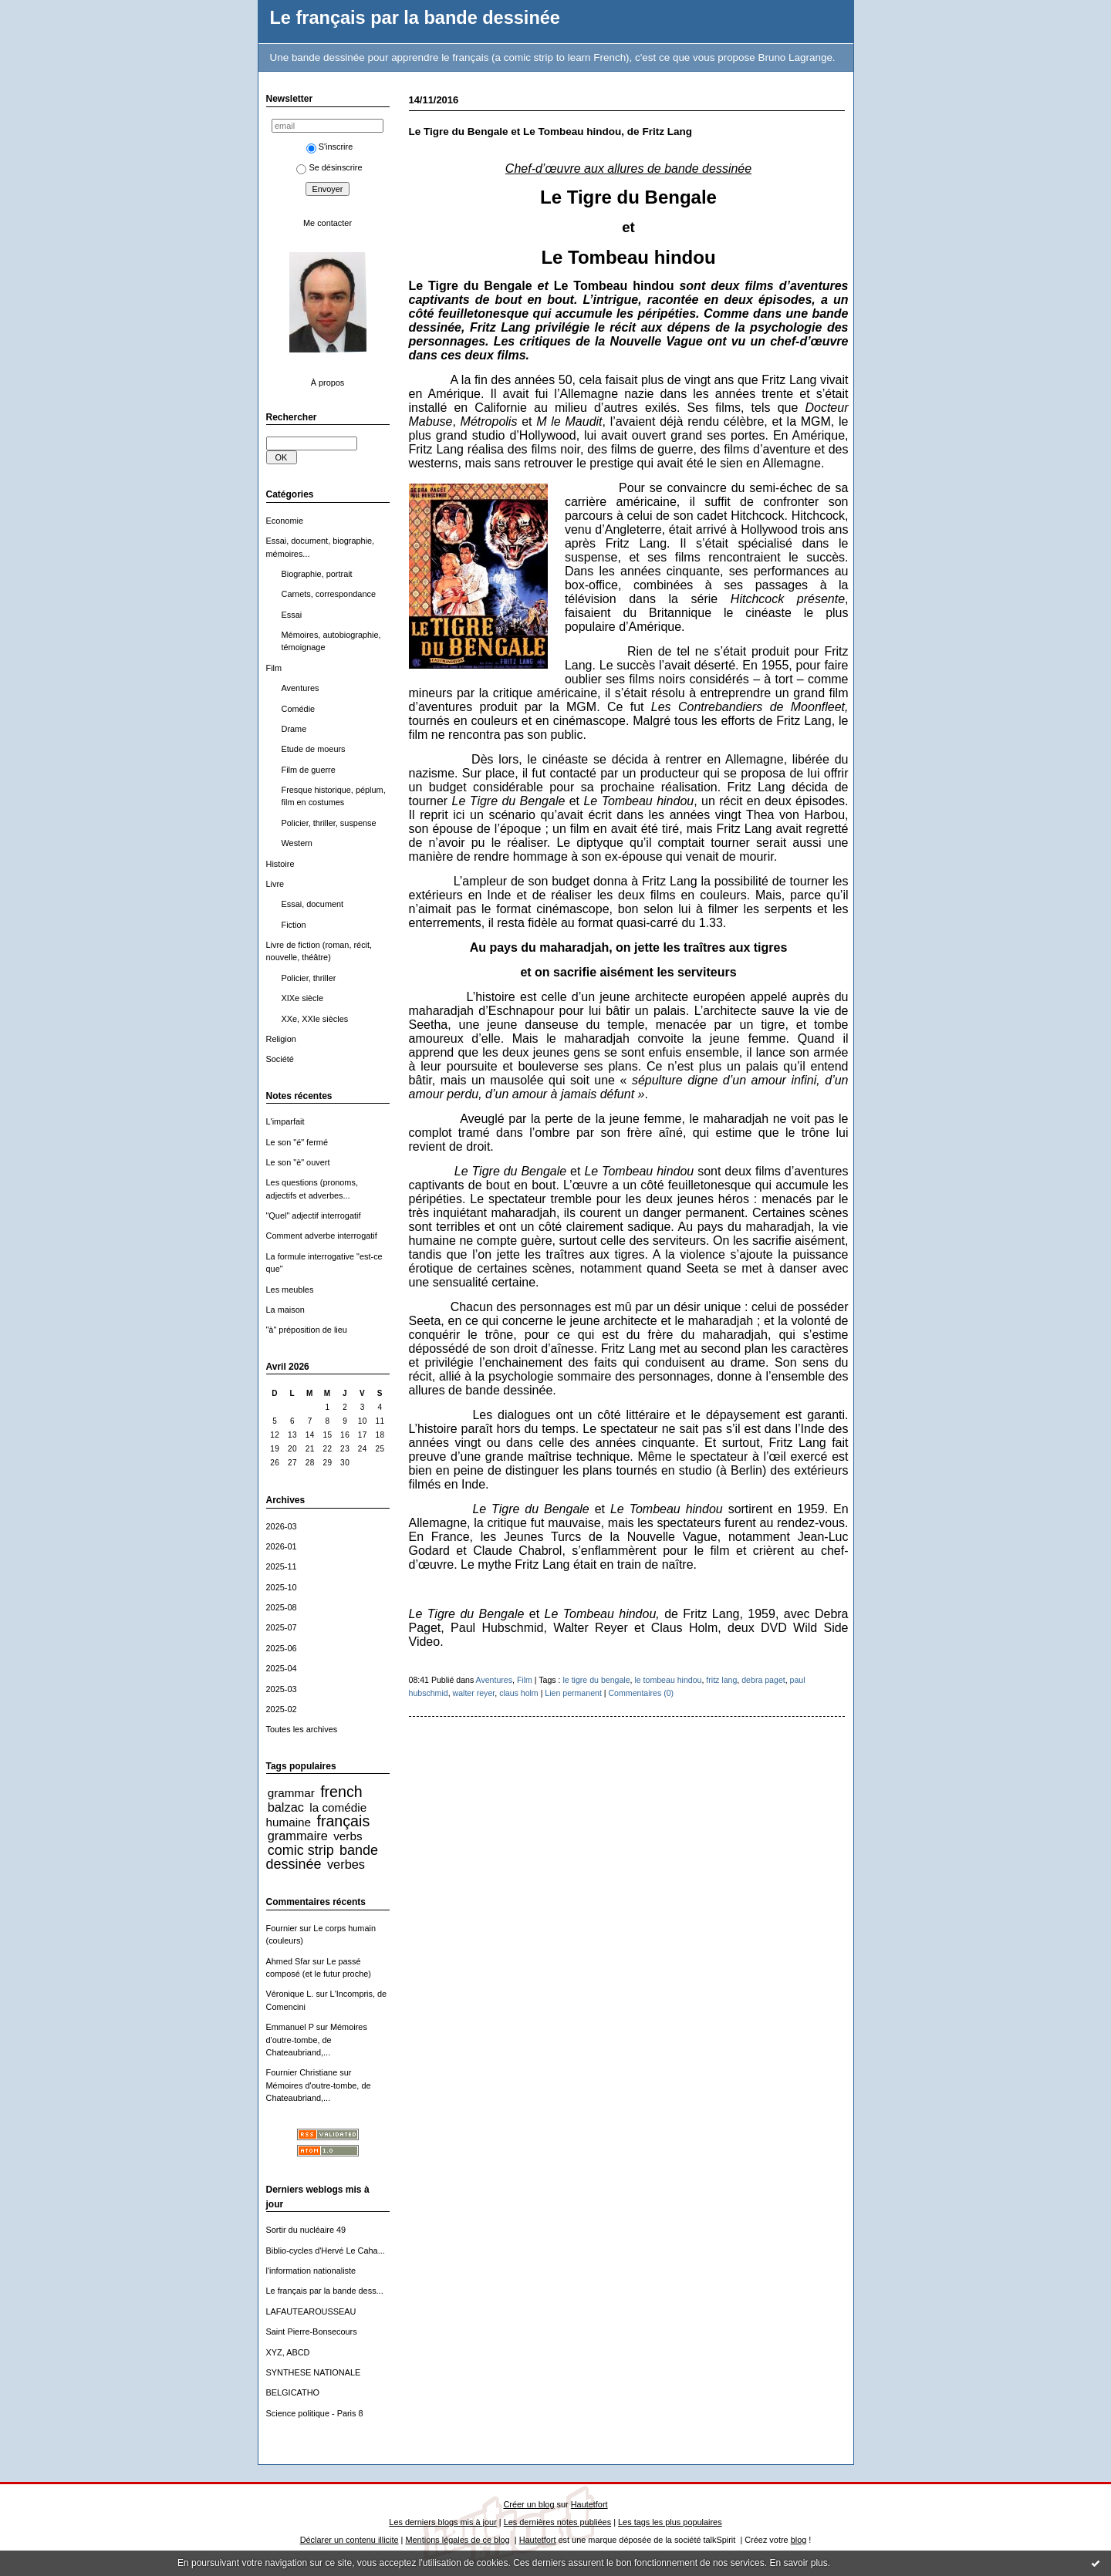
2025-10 (281, 1587)
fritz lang (721, 1679)
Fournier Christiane (302, 2072)
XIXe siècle (303, 998)
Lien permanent (573, 1693)
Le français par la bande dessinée (415, 18)
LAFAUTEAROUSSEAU (311, 2311)
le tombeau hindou (667, 1679)
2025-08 (281, 1607)
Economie (285, 520)
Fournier (282, 1928)
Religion (281, 1039)
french (341, 1791)
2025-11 (281, 1566)
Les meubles (290, 1289)
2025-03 (281, 1689)
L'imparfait (285, 1121)
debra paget (763, 1679)
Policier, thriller (309, 978)
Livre (275, 883)
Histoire (280, 863)
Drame (294, 728)
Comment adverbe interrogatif (321, 1235)
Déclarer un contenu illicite (349, 2539)
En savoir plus (798, 2562)
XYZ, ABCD (288, 2352)
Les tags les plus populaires (670, 2522)
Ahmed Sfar (288, 1961)
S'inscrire (329, 146)
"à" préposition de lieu (306, 1329)
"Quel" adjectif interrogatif (313, 1215)
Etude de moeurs (314, 749)
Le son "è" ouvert (298, 1162)
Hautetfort (589, 2504)
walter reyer (474, 1693)
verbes (346, 1864)
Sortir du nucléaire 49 (306, 2229)
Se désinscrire (329, 167)
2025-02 (281, 1709)
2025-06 (281, 1648)
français (343, 1820)
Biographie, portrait (317, 573)
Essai (292, 614)
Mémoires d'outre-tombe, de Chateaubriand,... (316, 2039)
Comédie (299, 708)
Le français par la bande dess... (324, 2290)
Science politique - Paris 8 (314, 2413)
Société (280, 1059)
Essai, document (313, 904)
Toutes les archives (302, 1729)
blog (799, 2539)
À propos (328, 382)
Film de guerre (309, 769)
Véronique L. (290, 1993)
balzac (286, 1807)
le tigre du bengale (596, 1679)
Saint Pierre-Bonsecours (311, 2331)
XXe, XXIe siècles (315, 1018)
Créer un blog (528, 2504)
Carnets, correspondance (329, 593)
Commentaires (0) (641, 1693)
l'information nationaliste (311, 2270)
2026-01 (281, 1546)
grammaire (298, 1836)
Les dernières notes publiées (557, 2522)
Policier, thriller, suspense (329, 823)
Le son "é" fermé (297, 1142)
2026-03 (281, 1526)
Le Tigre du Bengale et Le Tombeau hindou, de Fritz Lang (550, 131)
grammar (291, 1792)
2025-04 (281, 1668)
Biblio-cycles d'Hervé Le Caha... (325, 2250)
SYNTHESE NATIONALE (313, 2372)
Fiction (294, 924)
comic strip (301, 1850)
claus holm (519, 1693)
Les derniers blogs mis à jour (442, 2522)
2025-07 (281, 1627)
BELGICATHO (293, 2392)
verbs (347, 1836)
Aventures (300, 688)
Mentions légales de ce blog (457, 2539)
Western (297, 843)
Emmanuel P (290, 2026)
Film (274, 668)
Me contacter (327, 223)
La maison (285, 1309)
